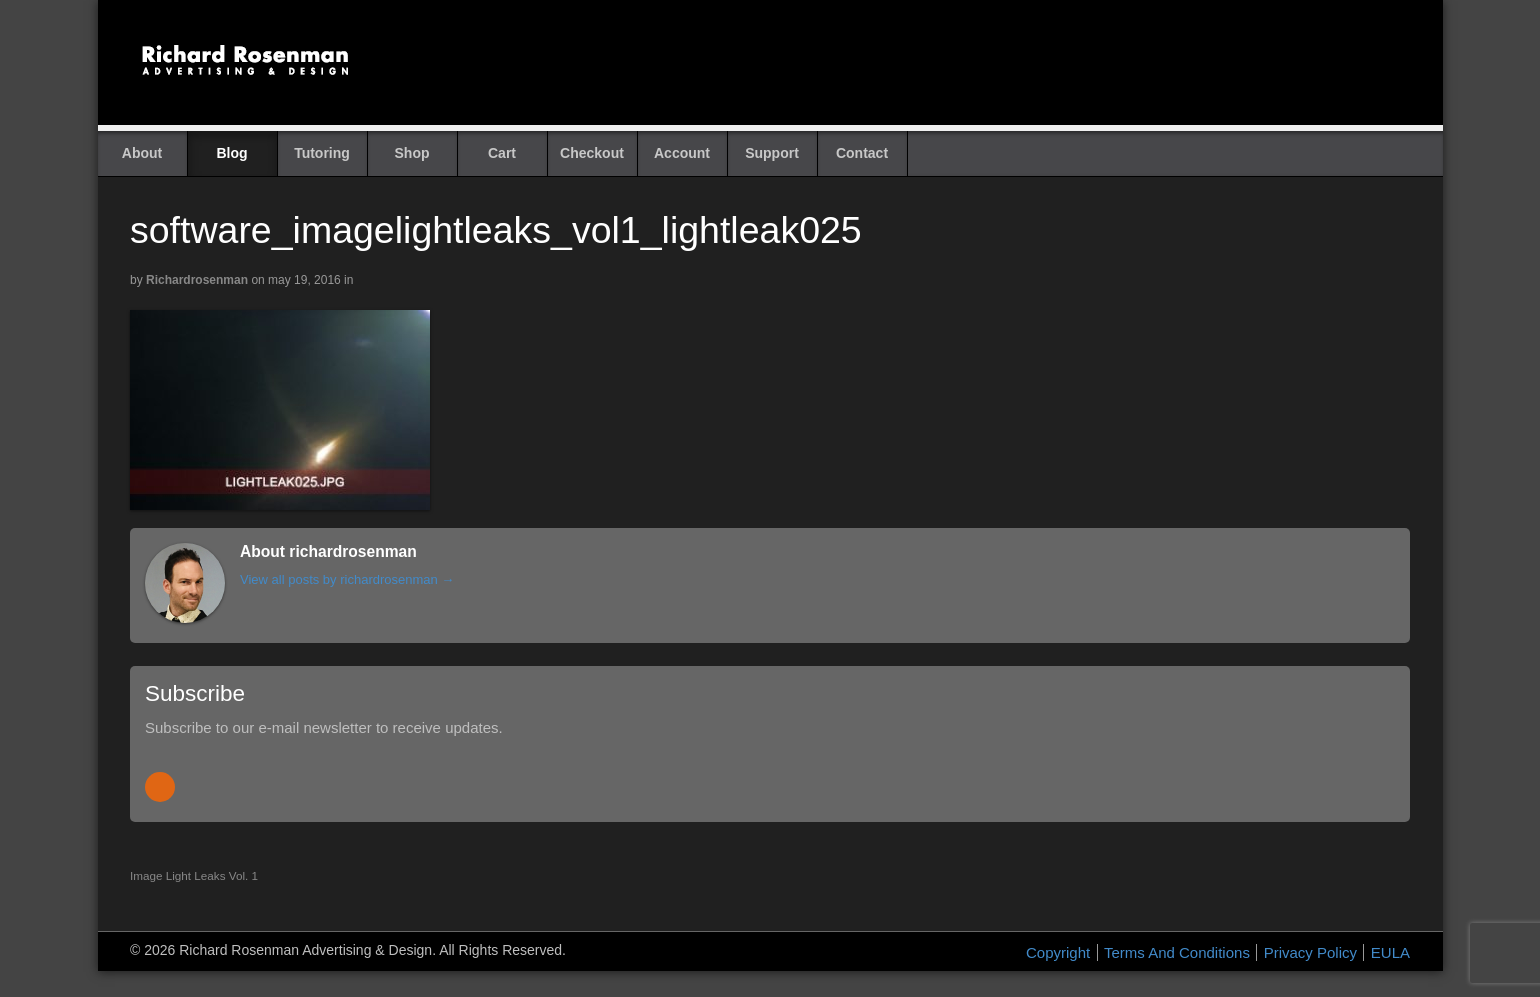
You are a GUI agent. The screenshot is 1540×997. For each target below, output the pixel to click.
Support (772, 153)
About (142, 153)
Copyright (1058, 952)
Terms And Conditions (1177, 952)
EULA (1390, 952)
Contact (862, 153)
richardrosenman (197, 280)
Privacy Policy (1310, 952)
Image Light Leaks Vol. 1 (194, 875)
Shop (412, 153)
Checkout (592, 153)
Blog (231, 153)
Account (682, 153)
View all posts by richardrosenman (347, 579)
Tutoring (322, 153)
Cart (502, 153)
